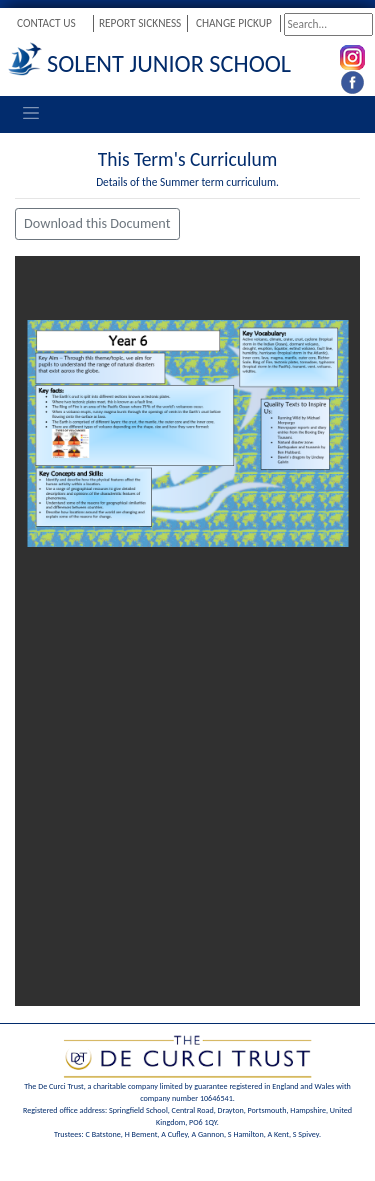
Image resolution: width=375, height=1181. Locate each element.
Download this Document (97, 223)
